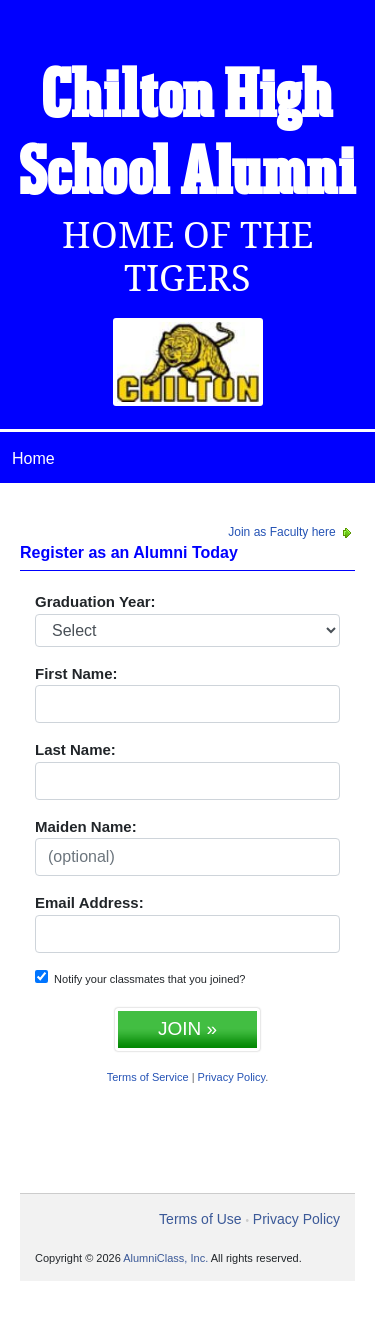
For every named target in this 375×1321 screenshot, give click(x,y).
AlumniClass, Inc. (165, 1258)
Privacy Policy (232, 1077)
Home (33, 458)
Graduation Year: (95, 601)
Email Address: (89, 902)
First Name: (76, 673)
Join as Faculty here (291, 532)
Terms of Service (148, 1077)
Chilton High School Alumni (187, 136)
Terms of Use (200, 1219)
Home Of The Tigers (187, 257)
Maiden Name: (86, 826)
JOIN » (187, 1028)
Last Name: (75, 749)
